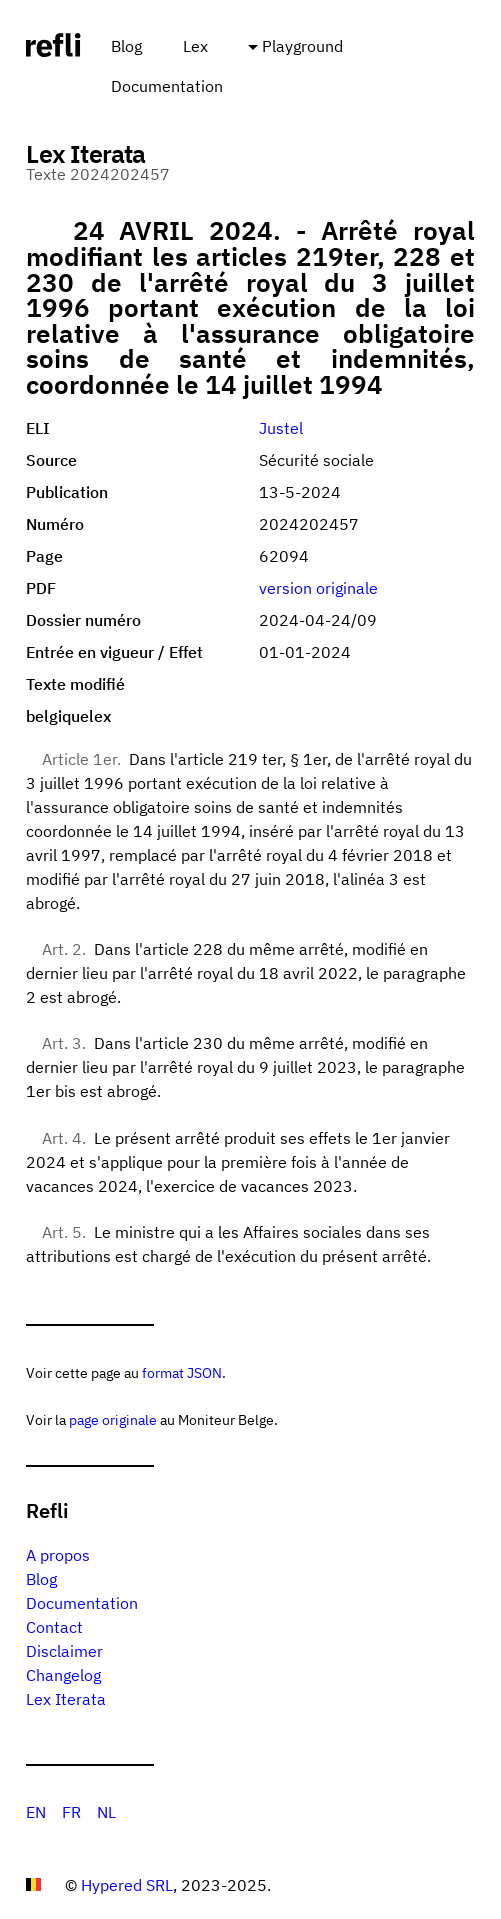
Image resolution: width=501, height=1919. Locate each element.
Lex (195, 46)
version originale (318, 588)
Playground (302, 46)
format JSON (182, 1372)
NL (106, 1812)
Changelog (63, 1675)
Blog (126, 46)
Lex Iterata (66, 1699)
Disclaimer (64, 1651)
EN (36, 1812)
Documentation (167, 86)
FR (71, 1812)
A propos (58, 1555)
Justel (281, 428)
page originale (113, 1419)
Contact (54, 1627)
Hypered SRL (127, 1885)
